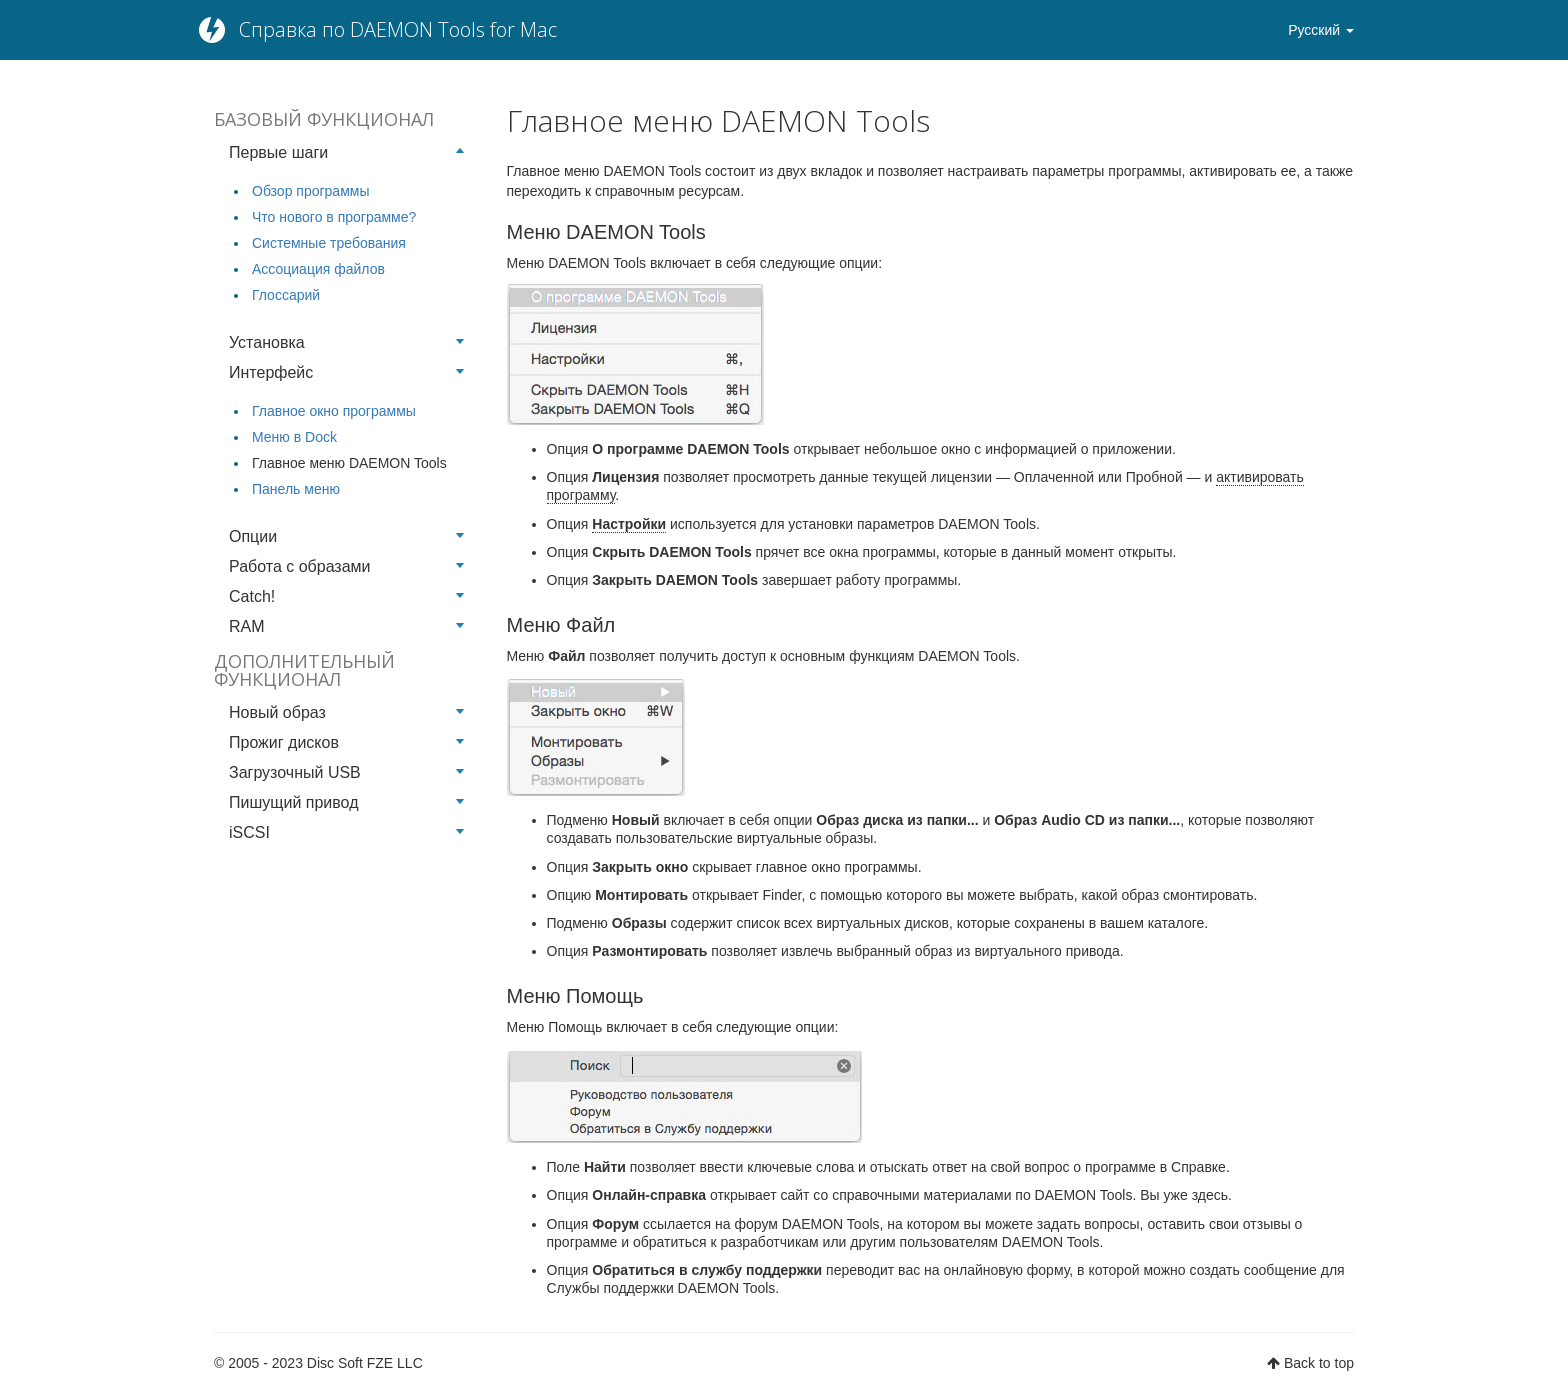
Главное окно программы (334, 411)
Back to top (1319, 1363)
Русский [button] (1321, 30)
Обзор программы (310, 191)
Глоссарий (286, 295)
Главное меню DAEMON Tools (349, 463)
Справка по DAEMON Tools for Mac (398, 29)
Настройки (629, 524)
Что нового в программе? (334, 217)
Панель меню (296, 489)
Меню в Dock (294, 437)
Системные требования (329, 243)
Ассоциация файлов (318, 269)
